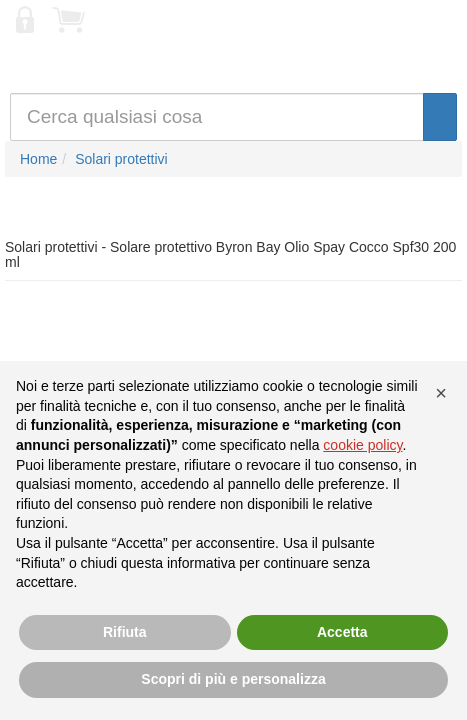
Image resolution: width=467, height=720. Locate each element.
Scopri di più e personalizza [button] (233, 679)
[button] (441, 393)
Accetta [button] (342, 632)
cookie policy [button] (362, 445)
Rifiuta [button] (125, 632)
